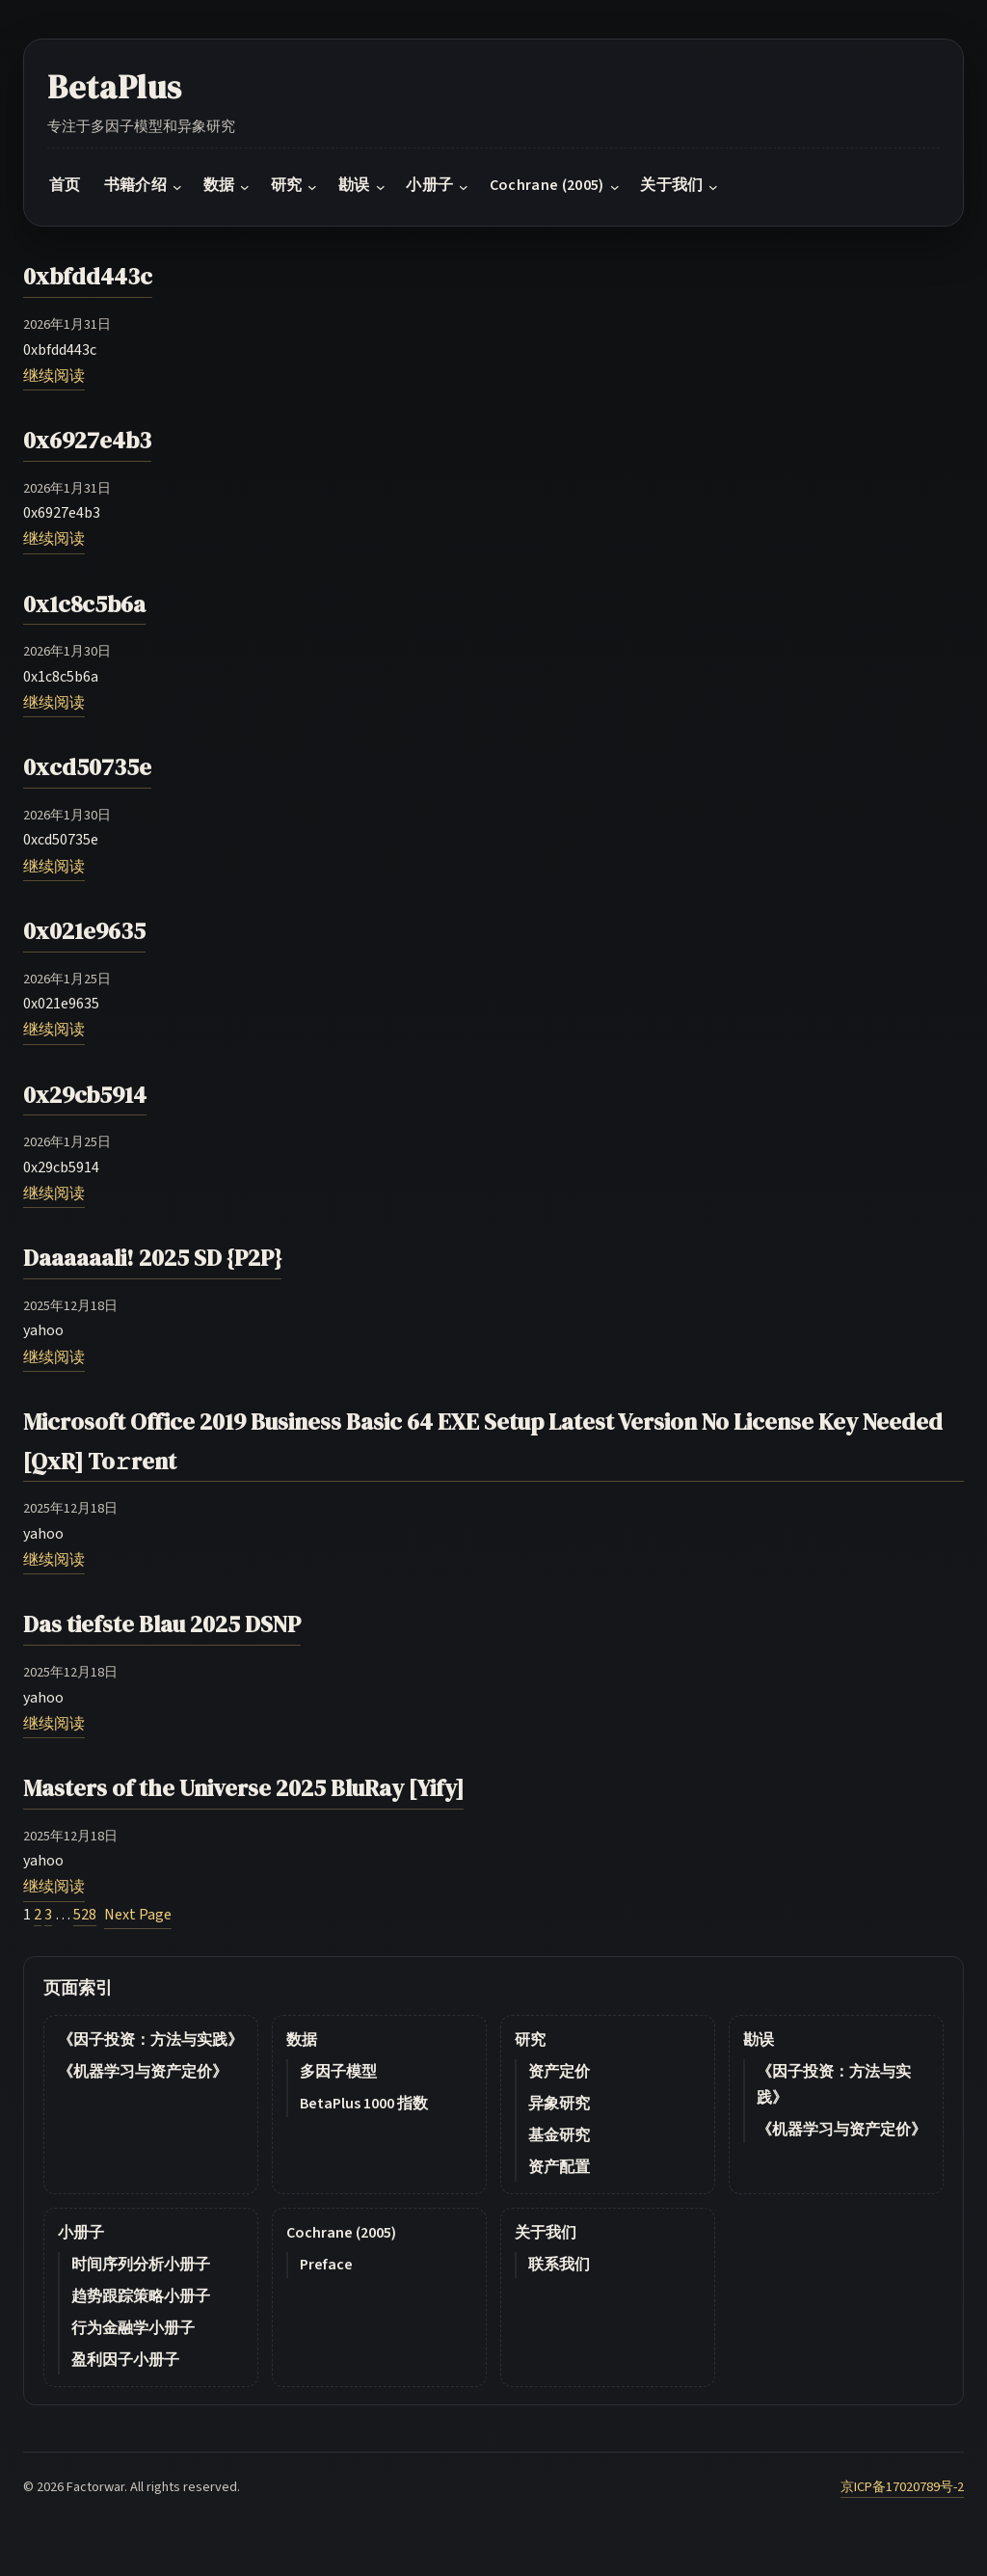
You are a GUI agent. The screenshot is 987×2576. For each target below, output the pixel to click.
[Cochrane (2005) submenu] (615, 187)
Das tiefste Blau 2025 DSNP (162, 1624)
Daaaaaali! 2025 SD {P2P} (152, 1258)
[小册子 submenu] (463, 187)
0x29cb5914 (85, 1095)
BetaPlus (114, 87)
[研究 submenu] (312, 187)
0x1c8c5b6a (84, 604)
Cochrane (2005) (341, 2232)
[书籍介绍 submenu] (177, 187)
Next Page (138, 1914)
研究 (530, 2040)
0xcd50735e (87, 767)
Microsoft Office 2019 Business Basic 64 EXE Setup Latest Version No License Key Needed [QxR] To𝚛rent (483, 1441)
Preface (326, 2264)
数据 (301, 2040)
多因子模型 (338, 2071)
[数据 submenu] (245, 187)
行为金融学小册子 (133, 2328)
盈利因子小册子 (125, 2360)
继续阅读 (54, 376)
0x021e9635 (84, 931)
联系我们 (559, 2264)
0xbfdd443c (87, 276)
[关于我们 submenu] (713, 187)
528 (84, 1914)
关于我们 (545, 2232)
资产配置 (559, 2167)
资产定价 (559, 2071)
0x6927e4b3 (87, 440)
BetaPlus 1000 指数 (364, 2103)
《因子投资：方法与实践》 (150, 2040)
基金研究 (559, 2135)
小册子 (81, 2232)
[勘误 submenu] (381, 187)
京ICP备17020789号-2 (902, 2487)
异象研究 (559, 2103)
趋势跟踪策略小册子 (140, 2296)
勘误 (758, 2040)
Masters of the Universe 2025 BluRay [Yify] (243, 1788)
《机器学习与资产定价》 (142, 2071)
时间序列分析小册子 (140, 2264)
